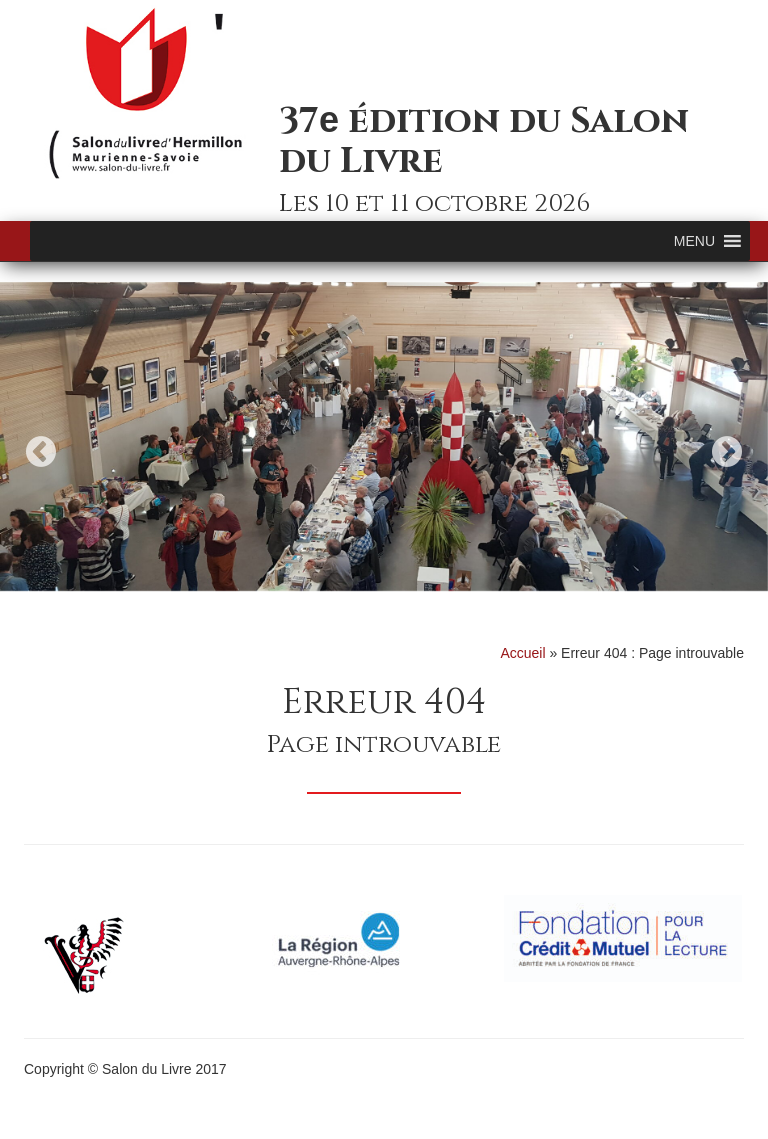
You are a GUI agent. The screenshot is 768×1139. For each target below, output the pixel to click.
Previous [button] (41, 451)
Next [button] (727, 451)
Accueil (522, 653)
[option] (384, 436)
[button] (694, 241)
